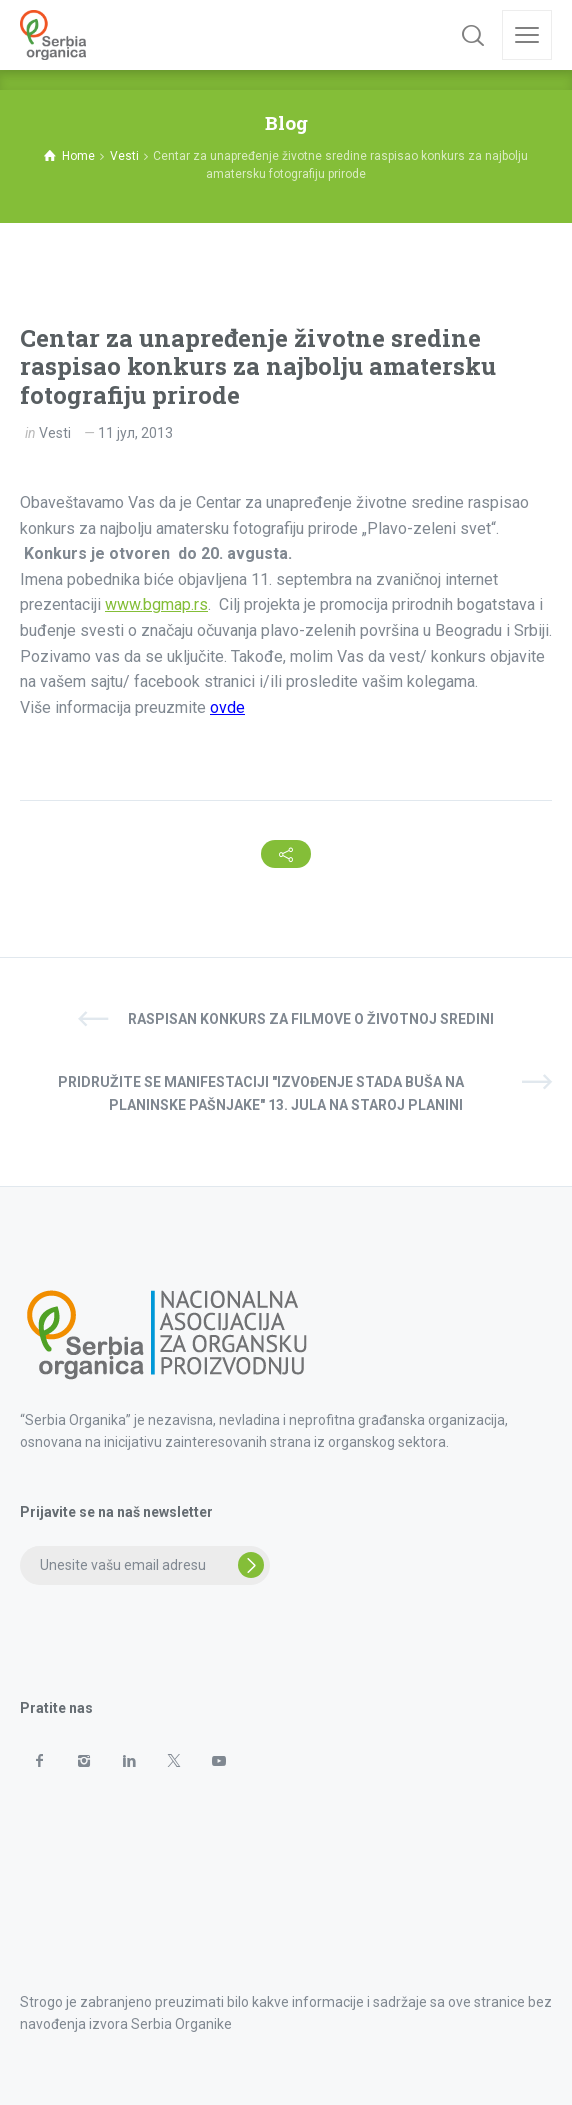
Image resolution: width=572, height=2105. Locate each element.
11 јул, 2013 (135, 433)
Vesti (55, 433)
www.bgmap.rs (156, 604)
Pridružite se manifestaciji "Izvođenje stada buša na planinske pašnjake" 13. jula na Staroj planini (261, 1093)
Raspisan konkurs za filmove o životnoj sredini (311, 1019)
